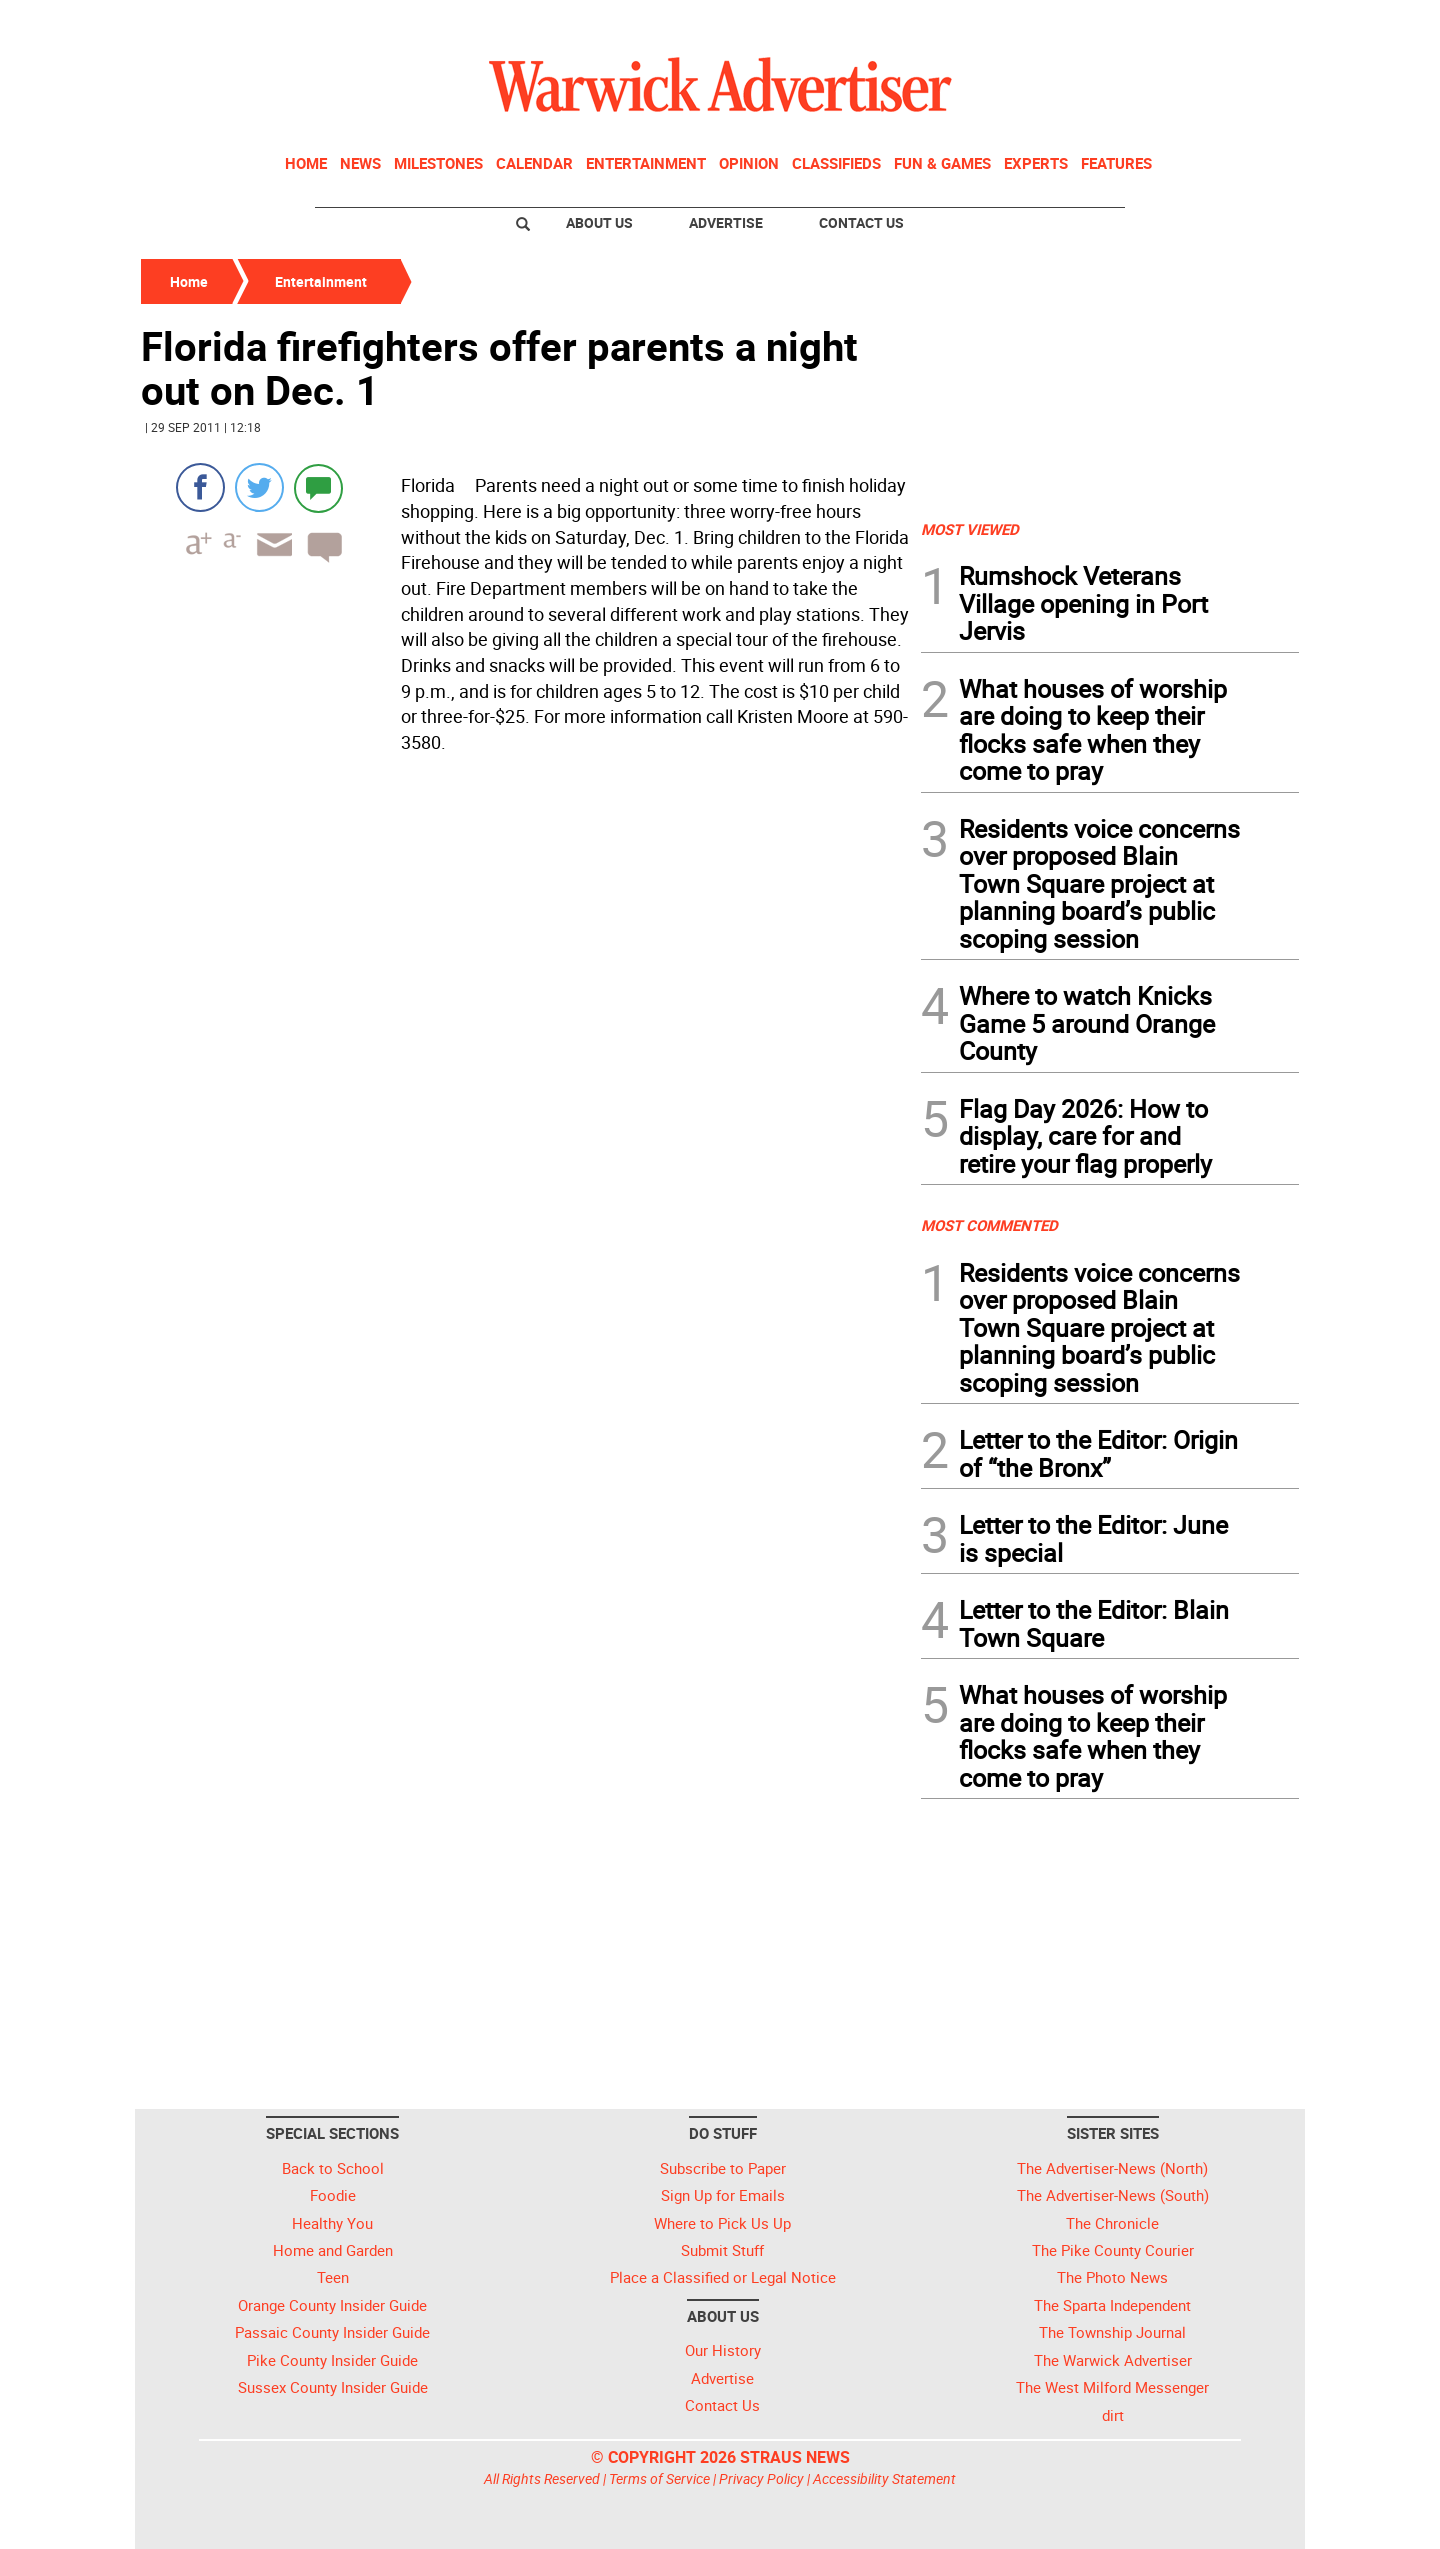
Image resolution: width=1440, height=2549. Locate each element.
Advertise (726, 222)
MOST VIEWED (970, 529)
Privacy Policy (761, 2478)
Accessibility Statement (884, 2478)
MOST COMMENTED (989, 1225)
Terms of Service (659, 2478)
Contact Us (861, 222)
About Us (599, 222)
